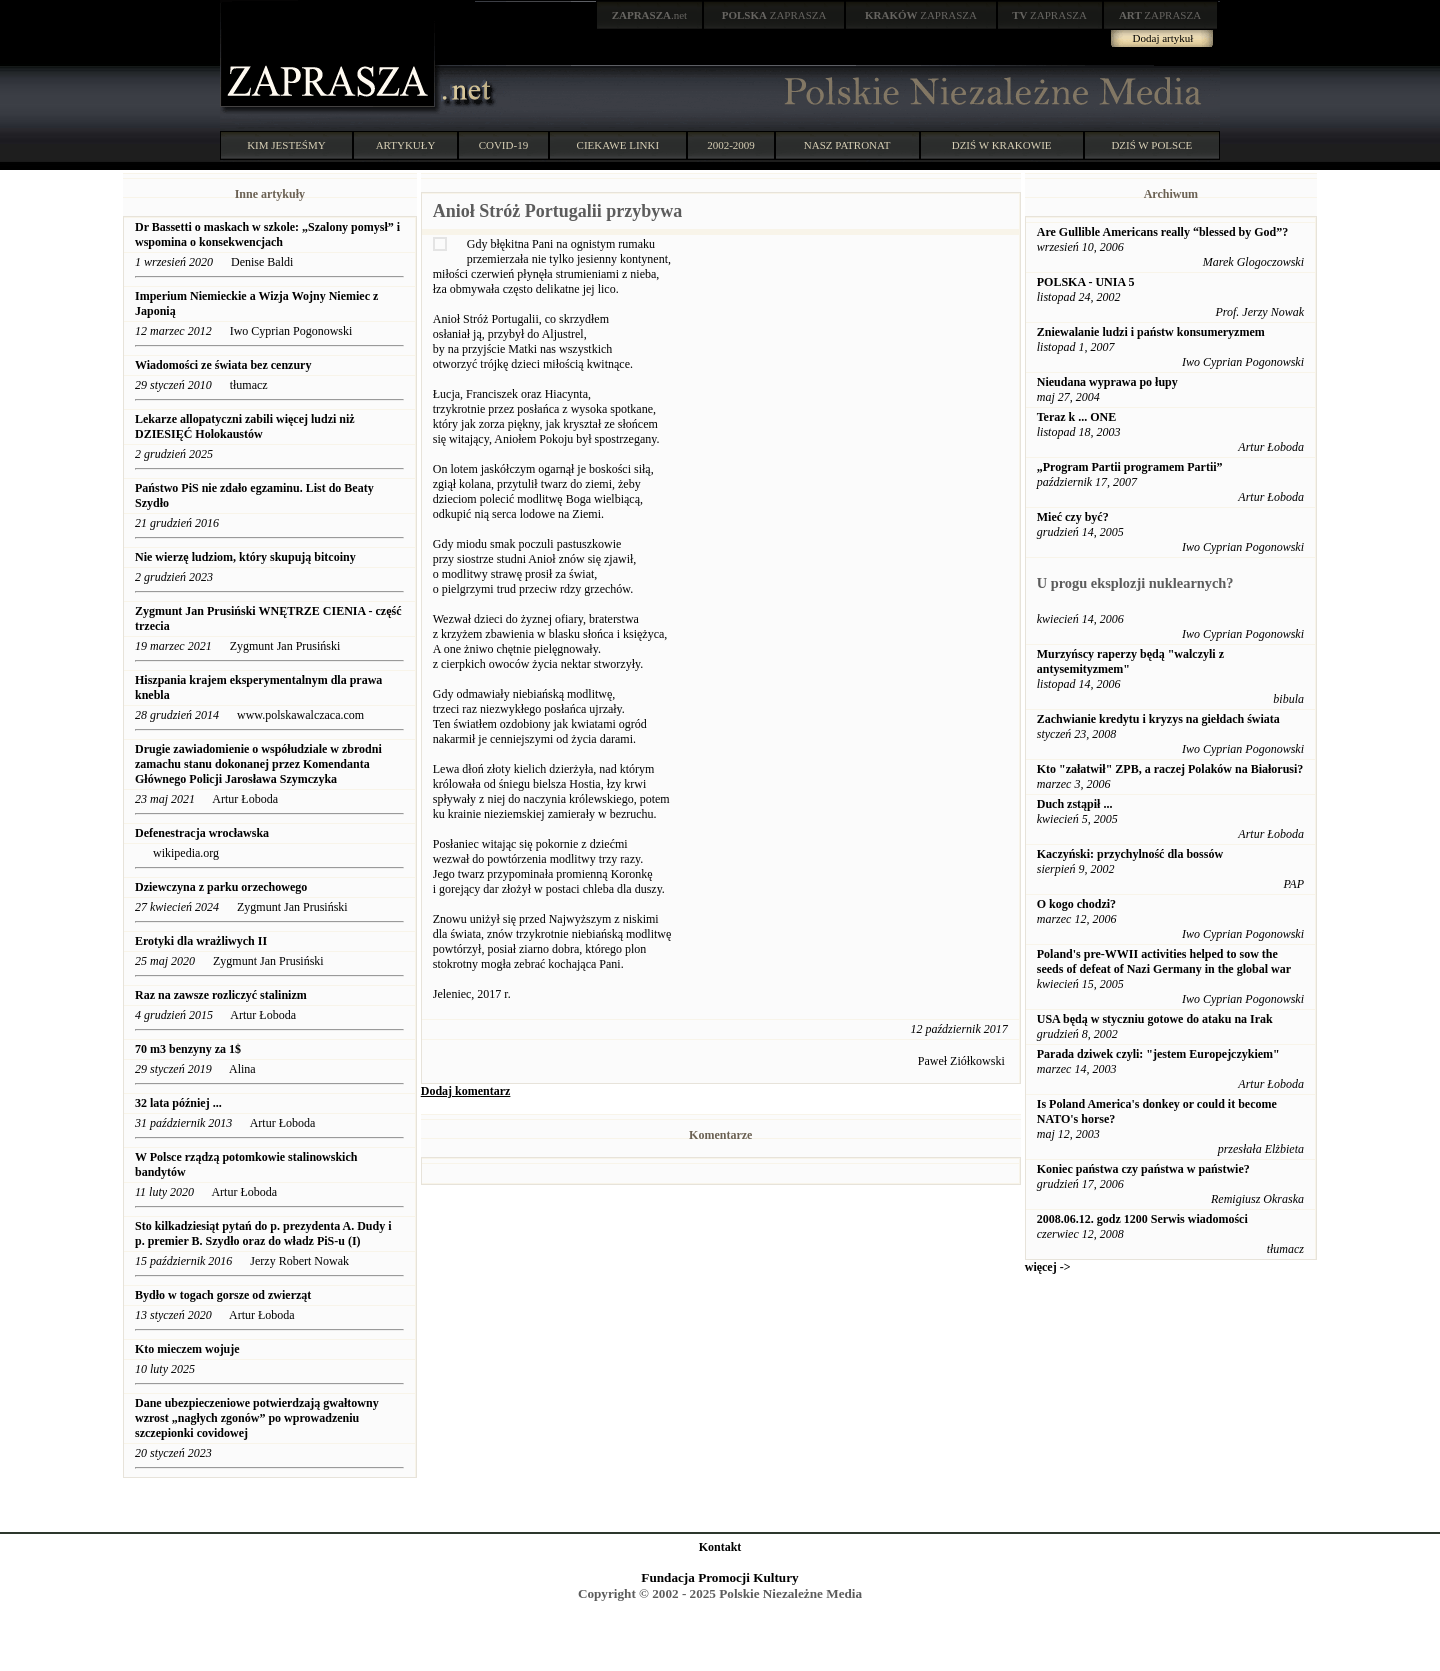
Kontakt (720, 1547)
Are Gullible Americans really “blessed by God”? (1163, 232)
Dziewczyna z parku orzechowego (221, 887)
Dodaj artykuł (1163, 38)
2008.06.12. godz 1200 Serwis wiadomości (1142, 1219)
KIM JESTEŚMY (286, 145)
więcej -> (1048, 1267)
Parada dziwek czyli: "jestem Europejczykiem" (1158, 1054)
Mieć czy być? (1073, 517)
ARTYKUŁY (406, 145)
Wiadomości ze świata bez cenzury (223, 365)
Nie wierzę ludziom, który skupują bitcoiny (245, 557)
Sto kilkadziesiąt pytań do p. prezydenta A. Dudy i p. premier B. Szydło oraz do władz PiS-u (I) (263, 1233)
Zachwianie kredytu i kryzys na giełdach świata (1158, 719)
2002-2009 (731, 145)
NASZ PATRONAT (847, 145)
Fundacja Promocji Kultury (719, 1577)
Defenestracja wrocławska (202, 833)
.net (650, 15)
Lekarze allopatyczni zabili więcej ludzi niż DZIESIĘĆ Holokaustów (245, 426)
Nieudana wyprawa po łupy (1107, 382)
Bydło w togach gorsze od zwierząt (223, 1295)
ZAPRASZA (774, 15)
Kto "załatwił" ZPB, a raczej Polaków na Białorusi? (1170, 769)
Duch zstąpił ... (1075, 804)
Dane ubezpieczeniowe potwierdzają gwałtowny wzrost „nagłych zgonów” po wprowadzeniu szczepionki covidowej (257, 1418)
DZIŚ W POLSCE (1151, 145)
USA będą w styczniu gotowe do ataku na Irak (1155, 1019)
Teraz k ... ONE (1077, 417)
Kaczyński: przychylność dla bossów (1130, 854)
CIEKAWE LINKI (618, 145)
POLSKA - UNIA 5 (1086, 282)
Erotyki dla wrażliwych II (201, 941)
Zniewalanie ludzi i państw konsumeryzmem (1151, 332)
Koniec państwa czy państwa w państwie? (1143, 1169)
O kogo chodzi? (1076, 904)
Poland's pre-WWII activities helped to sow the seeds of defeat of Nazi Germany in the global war (1164, 961)
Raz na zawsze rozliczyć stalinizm (221, 995)
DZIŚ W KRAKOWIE (1002, 145)
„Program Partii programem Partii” (1130, 467)
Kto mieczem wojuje (187, 1349)
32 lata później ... (178, 1103)
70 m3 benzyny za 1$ (188, 1049)
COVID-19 (504, 145)
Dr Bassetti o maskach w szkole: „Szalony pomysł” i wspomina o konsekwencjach (267, 234)
